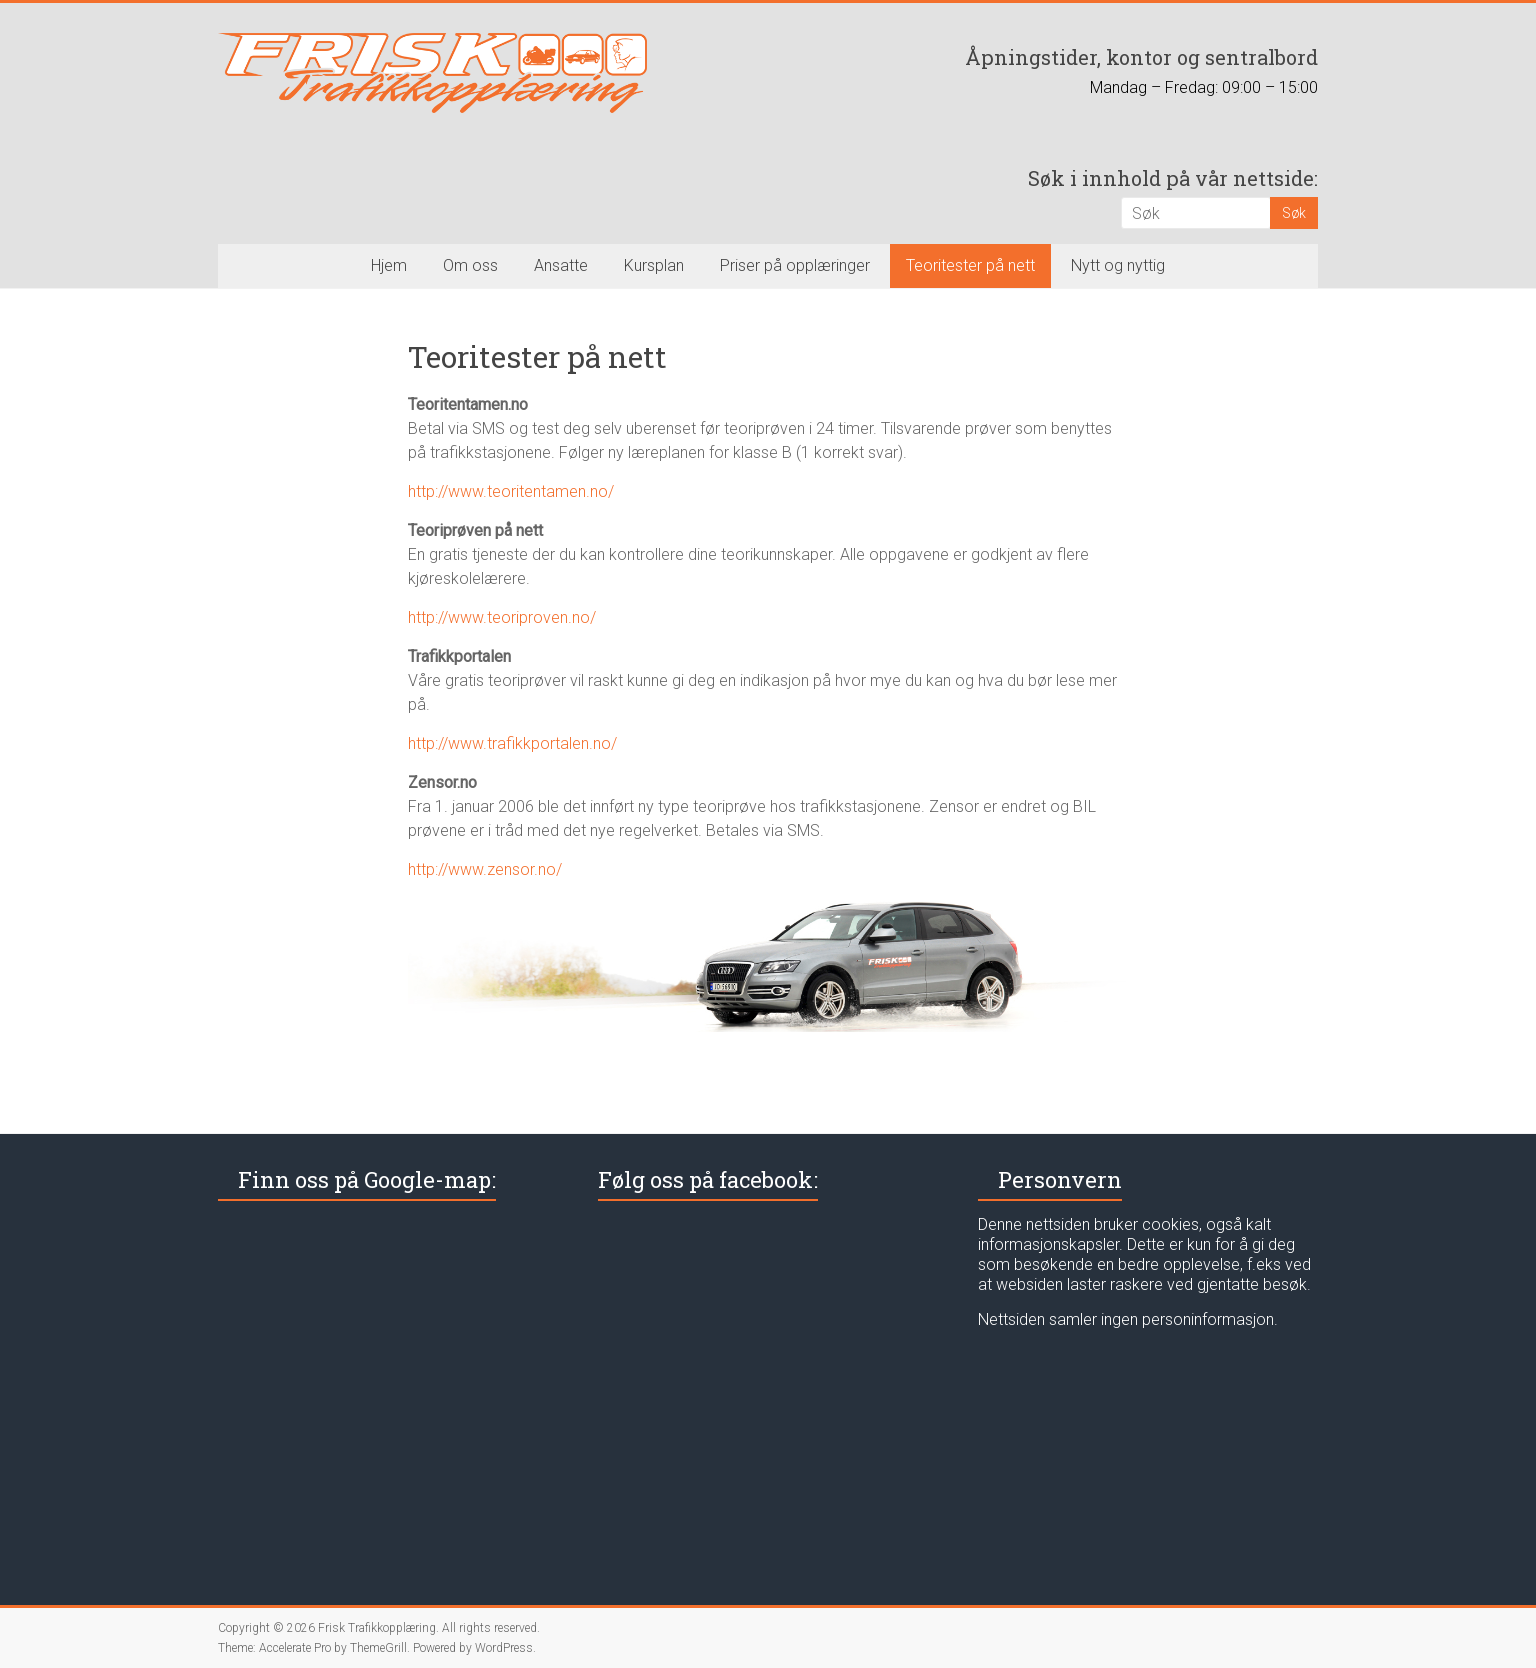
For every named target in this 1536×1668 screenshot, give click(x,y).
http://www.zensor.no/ (485, 869)
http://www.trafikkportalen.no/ (512, 743)
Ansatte (561, 265)
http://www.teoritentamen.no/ (511, 491)
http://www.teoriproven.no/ (502, 617)
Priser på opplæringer (795, 265)
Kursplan (654, 265)
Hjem (389, 265)
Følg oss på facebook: (708, 1179)
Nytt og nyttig (1118, 265)
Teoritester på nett (970, 265)
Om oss (470, 265)
